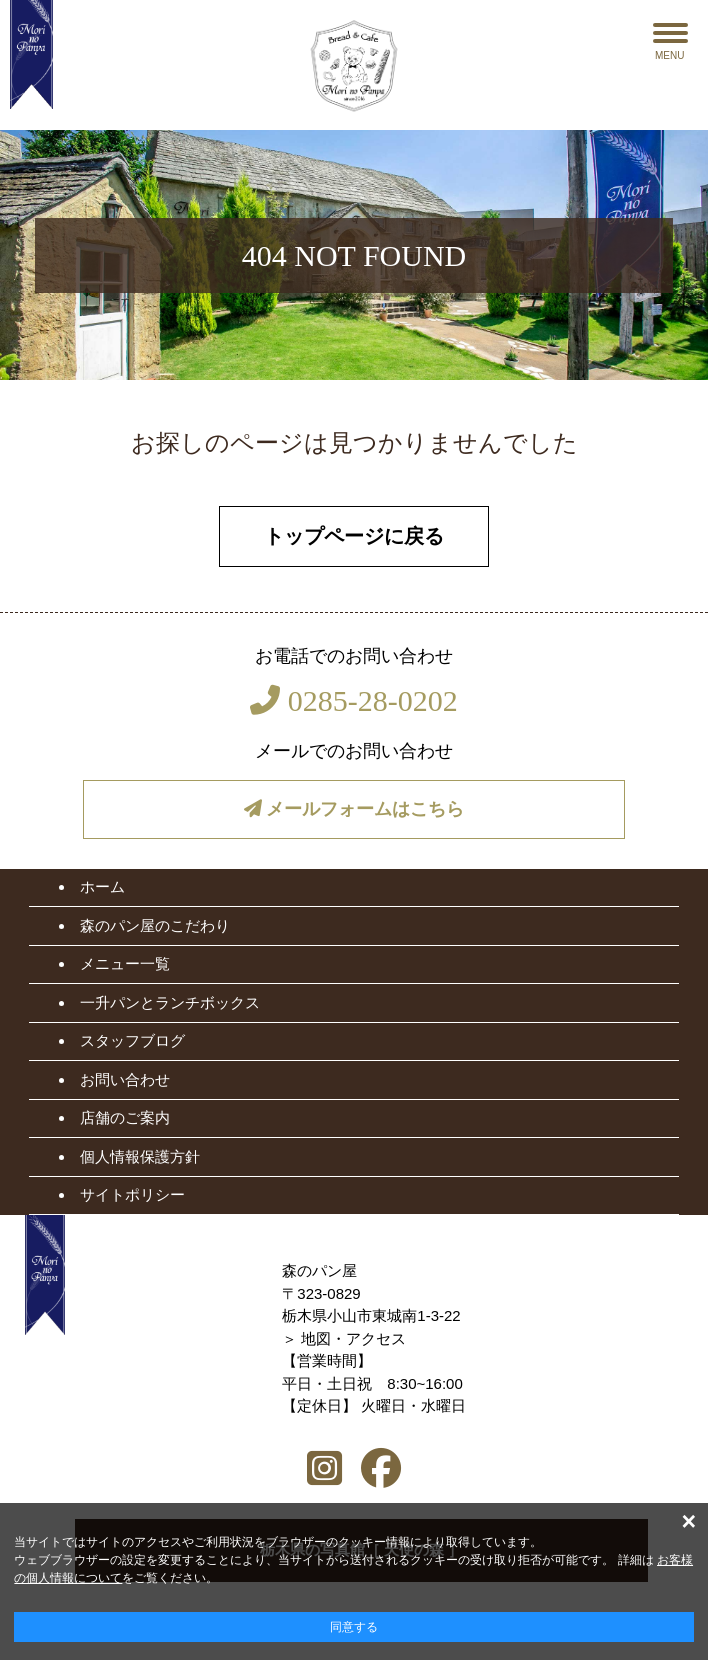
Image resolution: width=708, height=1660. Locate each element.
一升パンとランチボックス (170, 1002)
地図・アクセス (353, 1338)
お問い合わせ (125, 1079)
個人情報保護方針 (140, 1156)
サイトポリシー (132, 1194)
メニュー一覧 (125, 963)
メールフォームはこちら (354, 809)
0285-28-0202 (353, 700)
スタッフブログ (132, 1040)
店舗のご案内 (125, 1117)
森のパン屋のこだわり (155, 925)
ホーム (102, 886)
